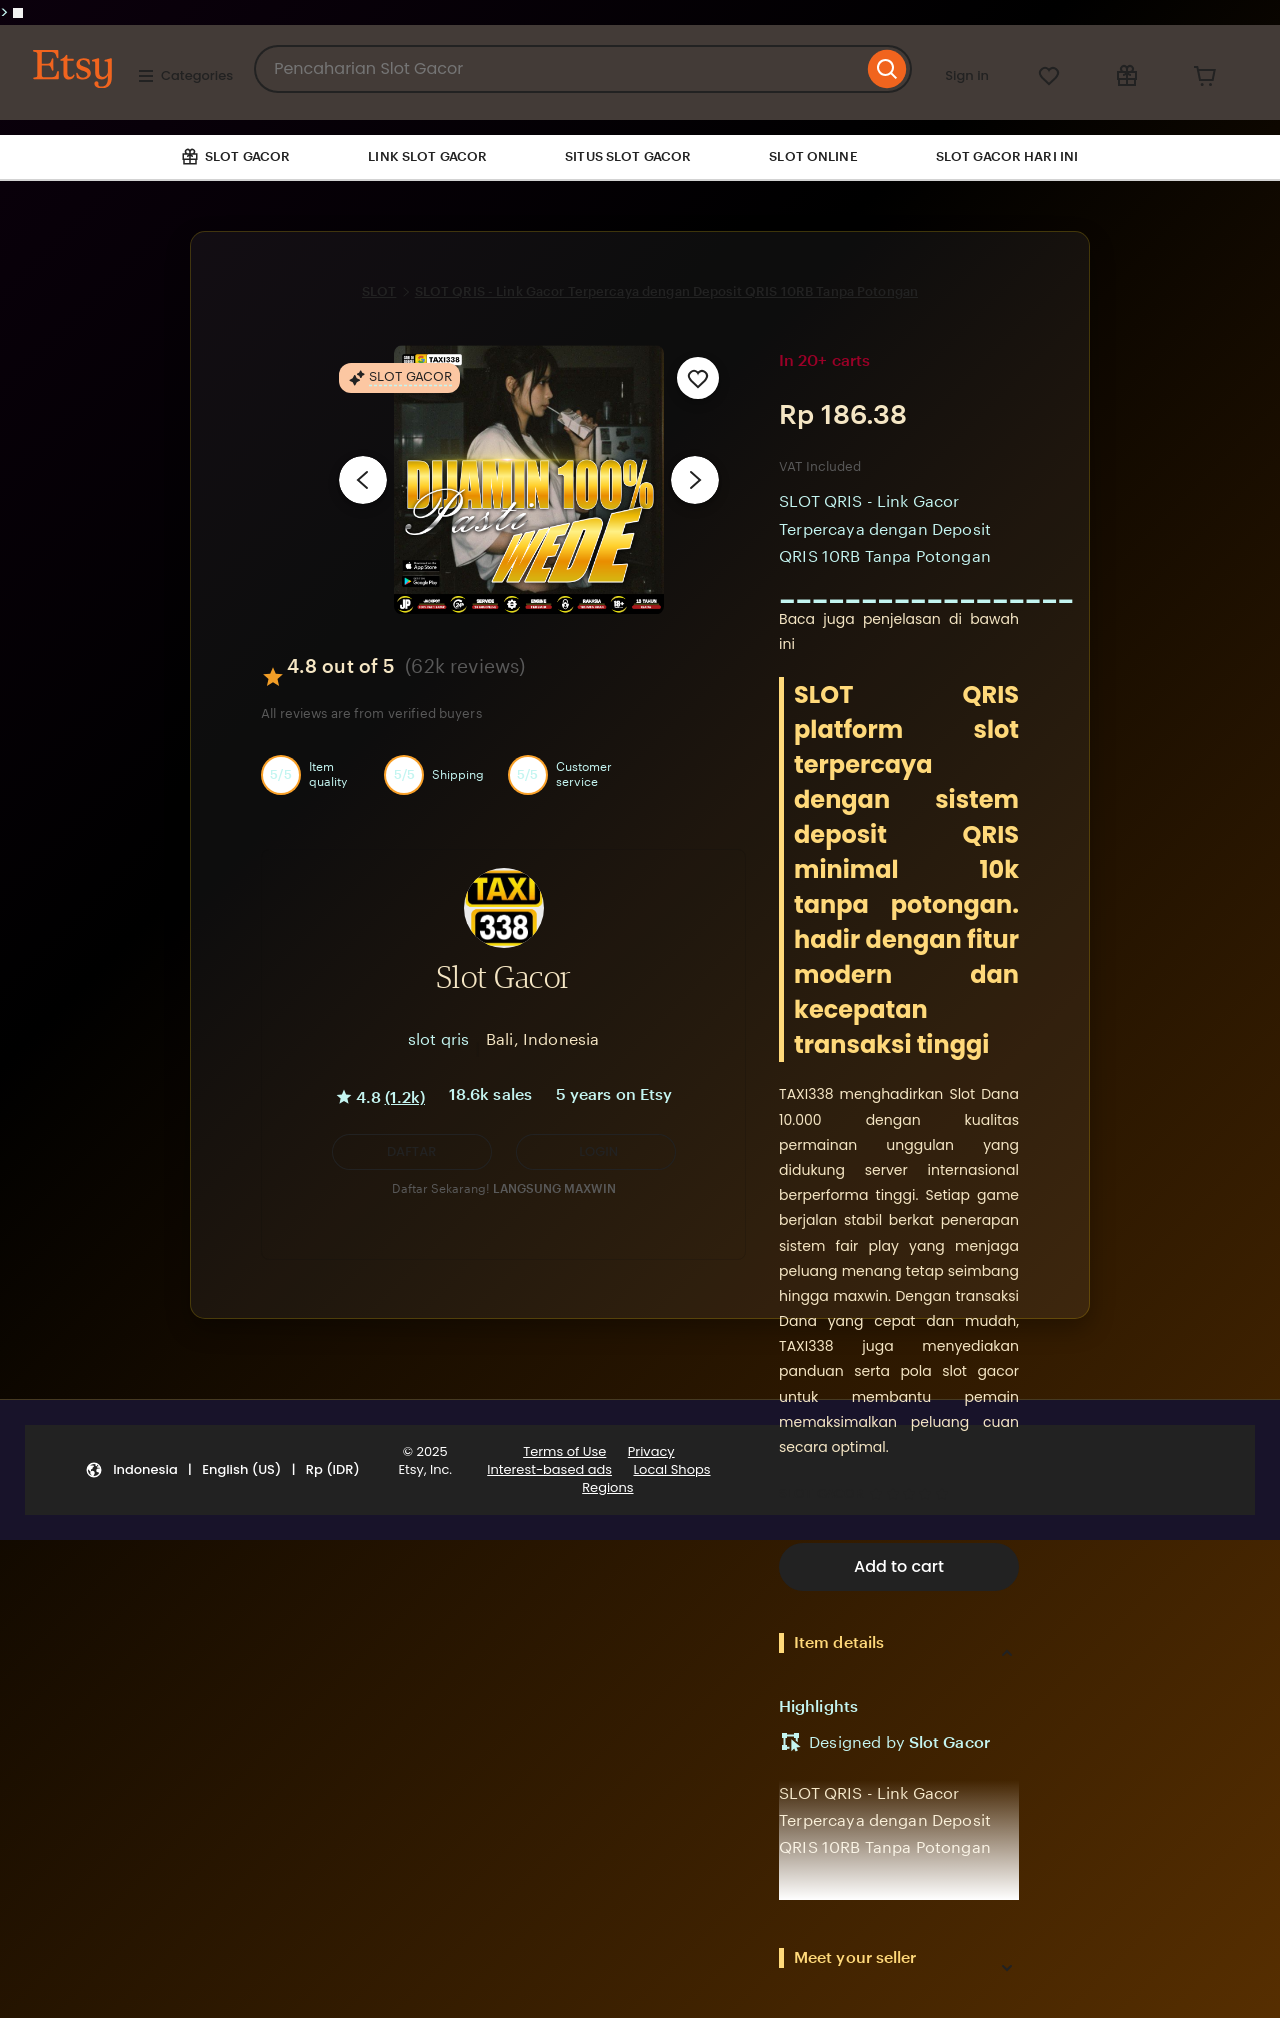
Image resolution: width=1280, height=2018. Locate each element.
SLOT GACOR (821, 1493)
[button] (412, 1152)
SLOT (379, 291)
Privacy (651, 1451)
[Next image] (695, 480)
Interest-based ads (549, 1469)
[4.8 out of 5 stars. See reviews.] (911, 1494)
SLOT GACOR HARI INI (1007, 156)
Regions (607, 1488)
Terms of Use (564, 1451)
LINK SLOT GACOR (427, 156)
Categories (185, 75)
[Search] (887, 69)
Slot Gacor (949, 1742)
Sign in (967, 75)
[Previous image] (363, 480)
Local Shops (671, 1469)
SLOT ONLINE (813, 156)
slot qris (438, 1039)
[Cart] (1205, 76)
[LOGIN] (596, 1152)
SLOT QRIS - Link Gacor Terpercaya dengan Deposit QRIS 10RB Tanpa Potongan (666, 291)
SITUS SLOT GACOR (628, 156)
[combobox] (558, 69)
